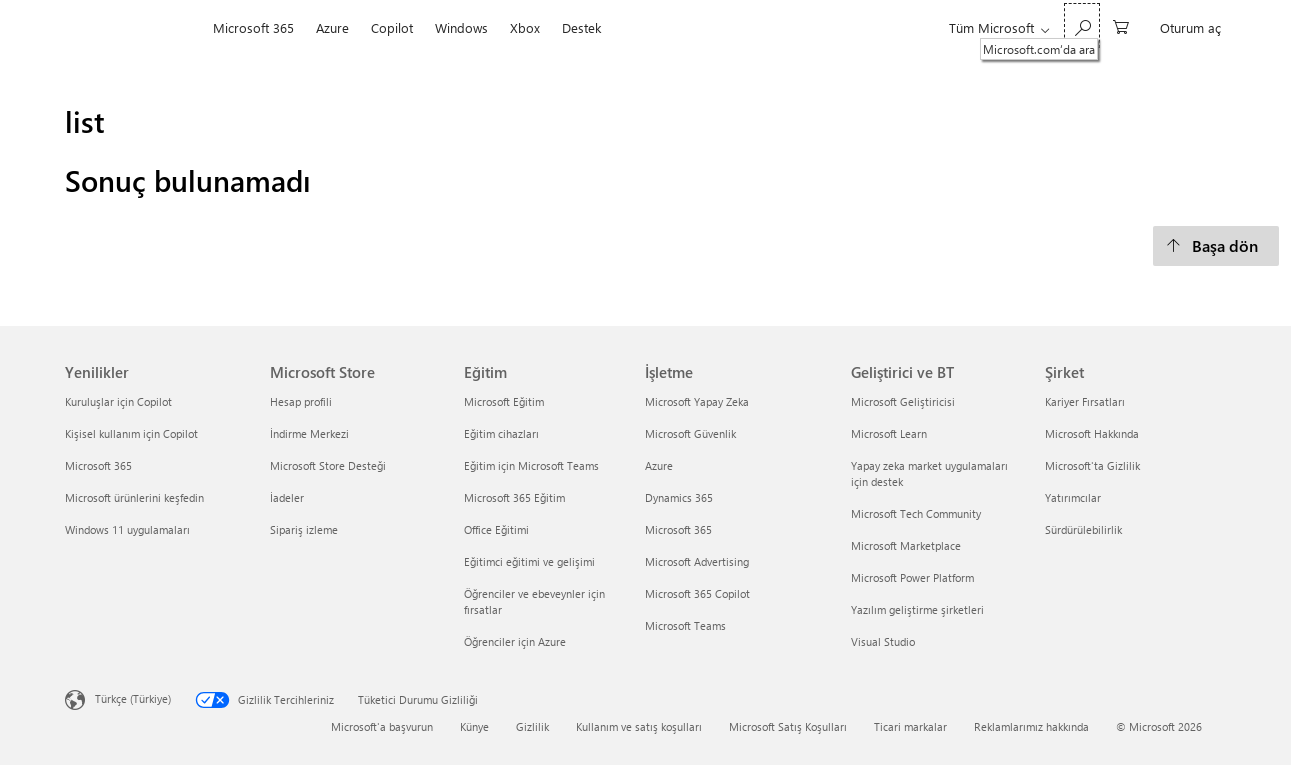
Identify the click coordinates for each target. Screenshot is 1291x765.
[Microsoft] (133, 28)
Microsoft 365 (253, 27)
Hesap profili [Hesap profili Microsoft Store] (301, 401)
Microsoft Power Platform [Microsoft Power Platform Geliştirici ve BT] (912, 577)
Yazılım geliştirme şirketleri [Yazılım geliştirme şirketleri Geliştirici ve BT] (917, 609)
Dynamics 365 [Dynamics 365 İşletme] (679, 497)
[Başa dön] (1216, 246)
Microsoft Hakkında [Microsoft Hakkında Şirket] (1092, 433)
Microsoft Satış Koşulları (788, 726)
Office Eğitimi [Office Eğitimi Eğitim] (496, 529)
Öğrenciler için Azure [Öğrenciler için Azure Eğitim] (515, 641)
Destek (581, 27)
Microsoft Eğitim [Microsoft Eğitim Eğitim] (504, 401)
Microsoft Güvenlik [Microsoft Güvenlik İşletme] (690, 433)
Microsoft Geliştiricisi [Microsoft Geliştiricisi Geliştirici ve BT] (903, 401)
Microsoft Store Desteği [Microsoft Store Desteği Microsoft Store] (328, 465)
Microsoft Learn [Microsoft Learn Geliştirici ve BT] (889, 433)
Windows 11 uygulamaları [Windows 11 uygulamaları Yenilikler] (127, 529)
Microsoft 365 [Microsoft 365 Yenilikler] (98, 465)
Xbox (525, 27)
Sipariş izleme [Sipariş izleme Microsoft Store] (304, 529)
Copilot (392, 27)
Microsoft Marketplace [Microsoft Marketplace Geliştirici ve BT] (906, 545)
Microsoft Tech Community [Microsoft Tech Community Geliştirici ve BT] (916, 513)
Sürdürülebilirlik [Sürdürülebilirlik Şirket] (1083, 529)
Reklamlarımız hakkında (1031, 726)
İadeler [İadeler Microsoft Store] (287, 497)
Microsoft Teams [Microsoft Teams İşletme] (685, 625)
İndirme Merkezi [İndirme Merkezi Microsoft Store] (309, 433)
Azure (332, 27)
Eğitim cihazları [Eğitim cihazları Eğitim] (501, 433)
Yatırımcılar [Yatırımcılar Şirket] (1073, 497)
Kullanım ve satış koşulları (639, 726)
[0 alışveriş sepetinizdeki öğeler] (1121, 25)
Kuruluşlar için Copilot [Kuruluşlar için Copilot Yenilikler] (118, 401)
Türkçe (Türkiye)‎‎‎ (133, 697)
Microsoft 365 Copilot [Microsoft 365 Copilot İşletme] (697, 593)
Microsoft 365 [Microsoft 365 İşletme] (678, 529)
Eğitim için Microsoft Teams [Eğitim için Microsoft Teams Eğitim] (531, 465)
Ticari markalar (910, 726)
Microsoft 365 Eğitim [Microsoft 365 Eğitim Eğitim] (514, 497)
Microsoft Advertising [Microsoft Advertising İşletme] (697, 561)
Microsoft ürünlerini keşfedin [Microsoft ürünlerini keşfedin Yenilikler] (134, 497)
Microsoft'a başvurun (382, 726)
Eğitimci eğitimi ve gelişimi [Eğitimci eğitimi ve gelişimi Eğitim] (529, 561)
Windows (461, 27)
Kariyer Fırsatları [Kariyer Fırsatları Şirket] (1085, 401)
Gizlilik (532, 726)
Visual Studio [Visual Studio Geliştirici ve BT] (883, 641)
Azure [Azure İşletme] (659, 465)
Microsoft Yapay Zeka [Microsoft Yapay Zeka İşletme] (697, 401)
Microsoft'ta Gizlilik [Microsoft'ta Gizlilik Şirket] (1092, 465)
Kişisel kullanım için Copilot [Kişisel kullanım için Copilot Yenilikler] (131, 433)
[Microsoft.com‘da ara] (1082, 25)
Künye (474, 726)
